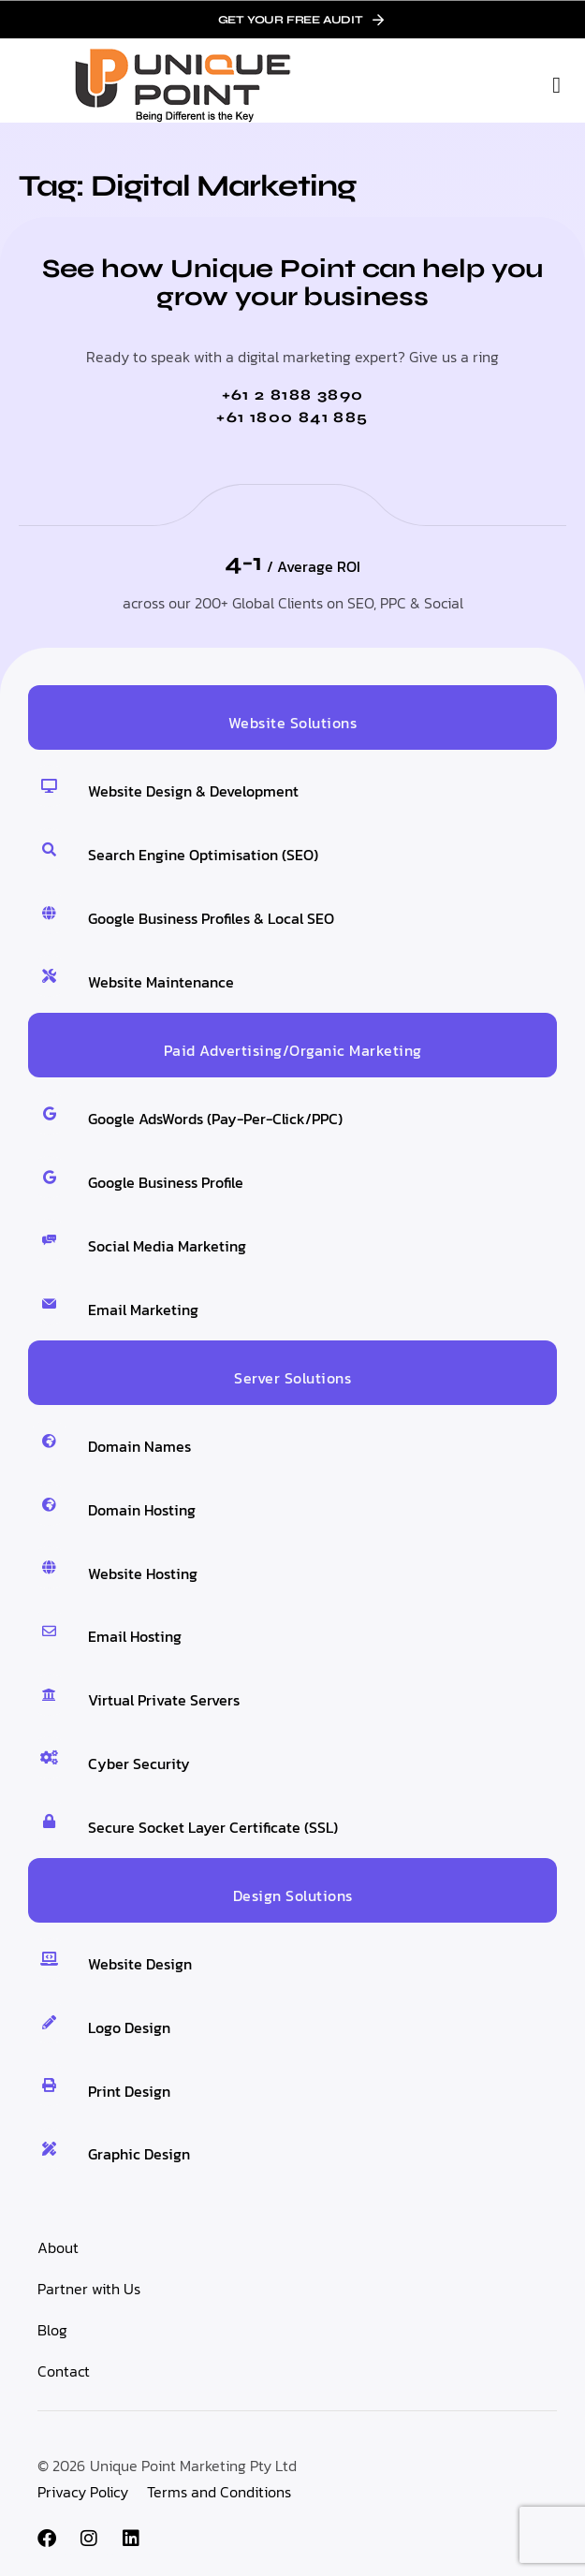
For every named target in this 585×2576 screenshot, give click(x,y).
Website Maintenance (161, 982)
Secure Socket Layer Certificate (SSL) (213, 1827)
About (58, 2247)
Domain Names (139, 1446)
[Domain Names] (49, 1441)
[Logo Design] (49, 2022)
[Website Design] (49, 1959)
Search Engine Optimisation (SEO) (203, 854)
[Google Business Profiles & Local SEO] (49, 913)
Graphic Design (139, 2154)
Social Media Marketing (167, 1246)
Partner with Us (88, 2288)
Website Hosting (142, 1573)
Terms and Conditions (219, 2491)
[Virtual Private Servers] (49, 1695)
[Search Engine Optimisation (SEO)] (49, 849)
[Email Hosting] (49, 1631)
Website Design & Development (193, 791)
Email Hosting (135, 1636)
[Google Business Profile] (49, 1177)
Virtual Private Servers (164, 1700)
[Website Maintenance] (49, 976)
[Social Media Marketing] (49, 1240)
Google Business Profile (165, 1182)
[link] (292, 19)
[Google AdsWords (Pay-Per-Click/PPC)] (49, 1113)
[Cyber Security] (49, 1757)
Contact (63, 2371)
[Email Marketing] (49, 1303)
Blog (52, 2330)
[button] (556, 85)
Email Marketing (143, 1309)
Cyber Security (139, 1763)
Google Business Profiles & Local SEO (211, 918)
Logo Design (129, 2027)
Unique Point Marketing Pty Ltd (193, 2465)
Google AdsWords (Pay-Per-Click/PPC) (215, 1118)
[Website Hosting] (49, 1567)
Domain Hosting (142, 1510)
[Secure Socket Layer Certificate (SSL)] (49, 1821)
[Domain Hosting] (49, 1505)
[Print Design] (49, 2085)
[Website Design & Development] (49, 786)
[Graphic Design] (49, 2149)
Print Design (129, 2091)
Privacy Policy (82, 2491)
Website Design (140, 1964)
